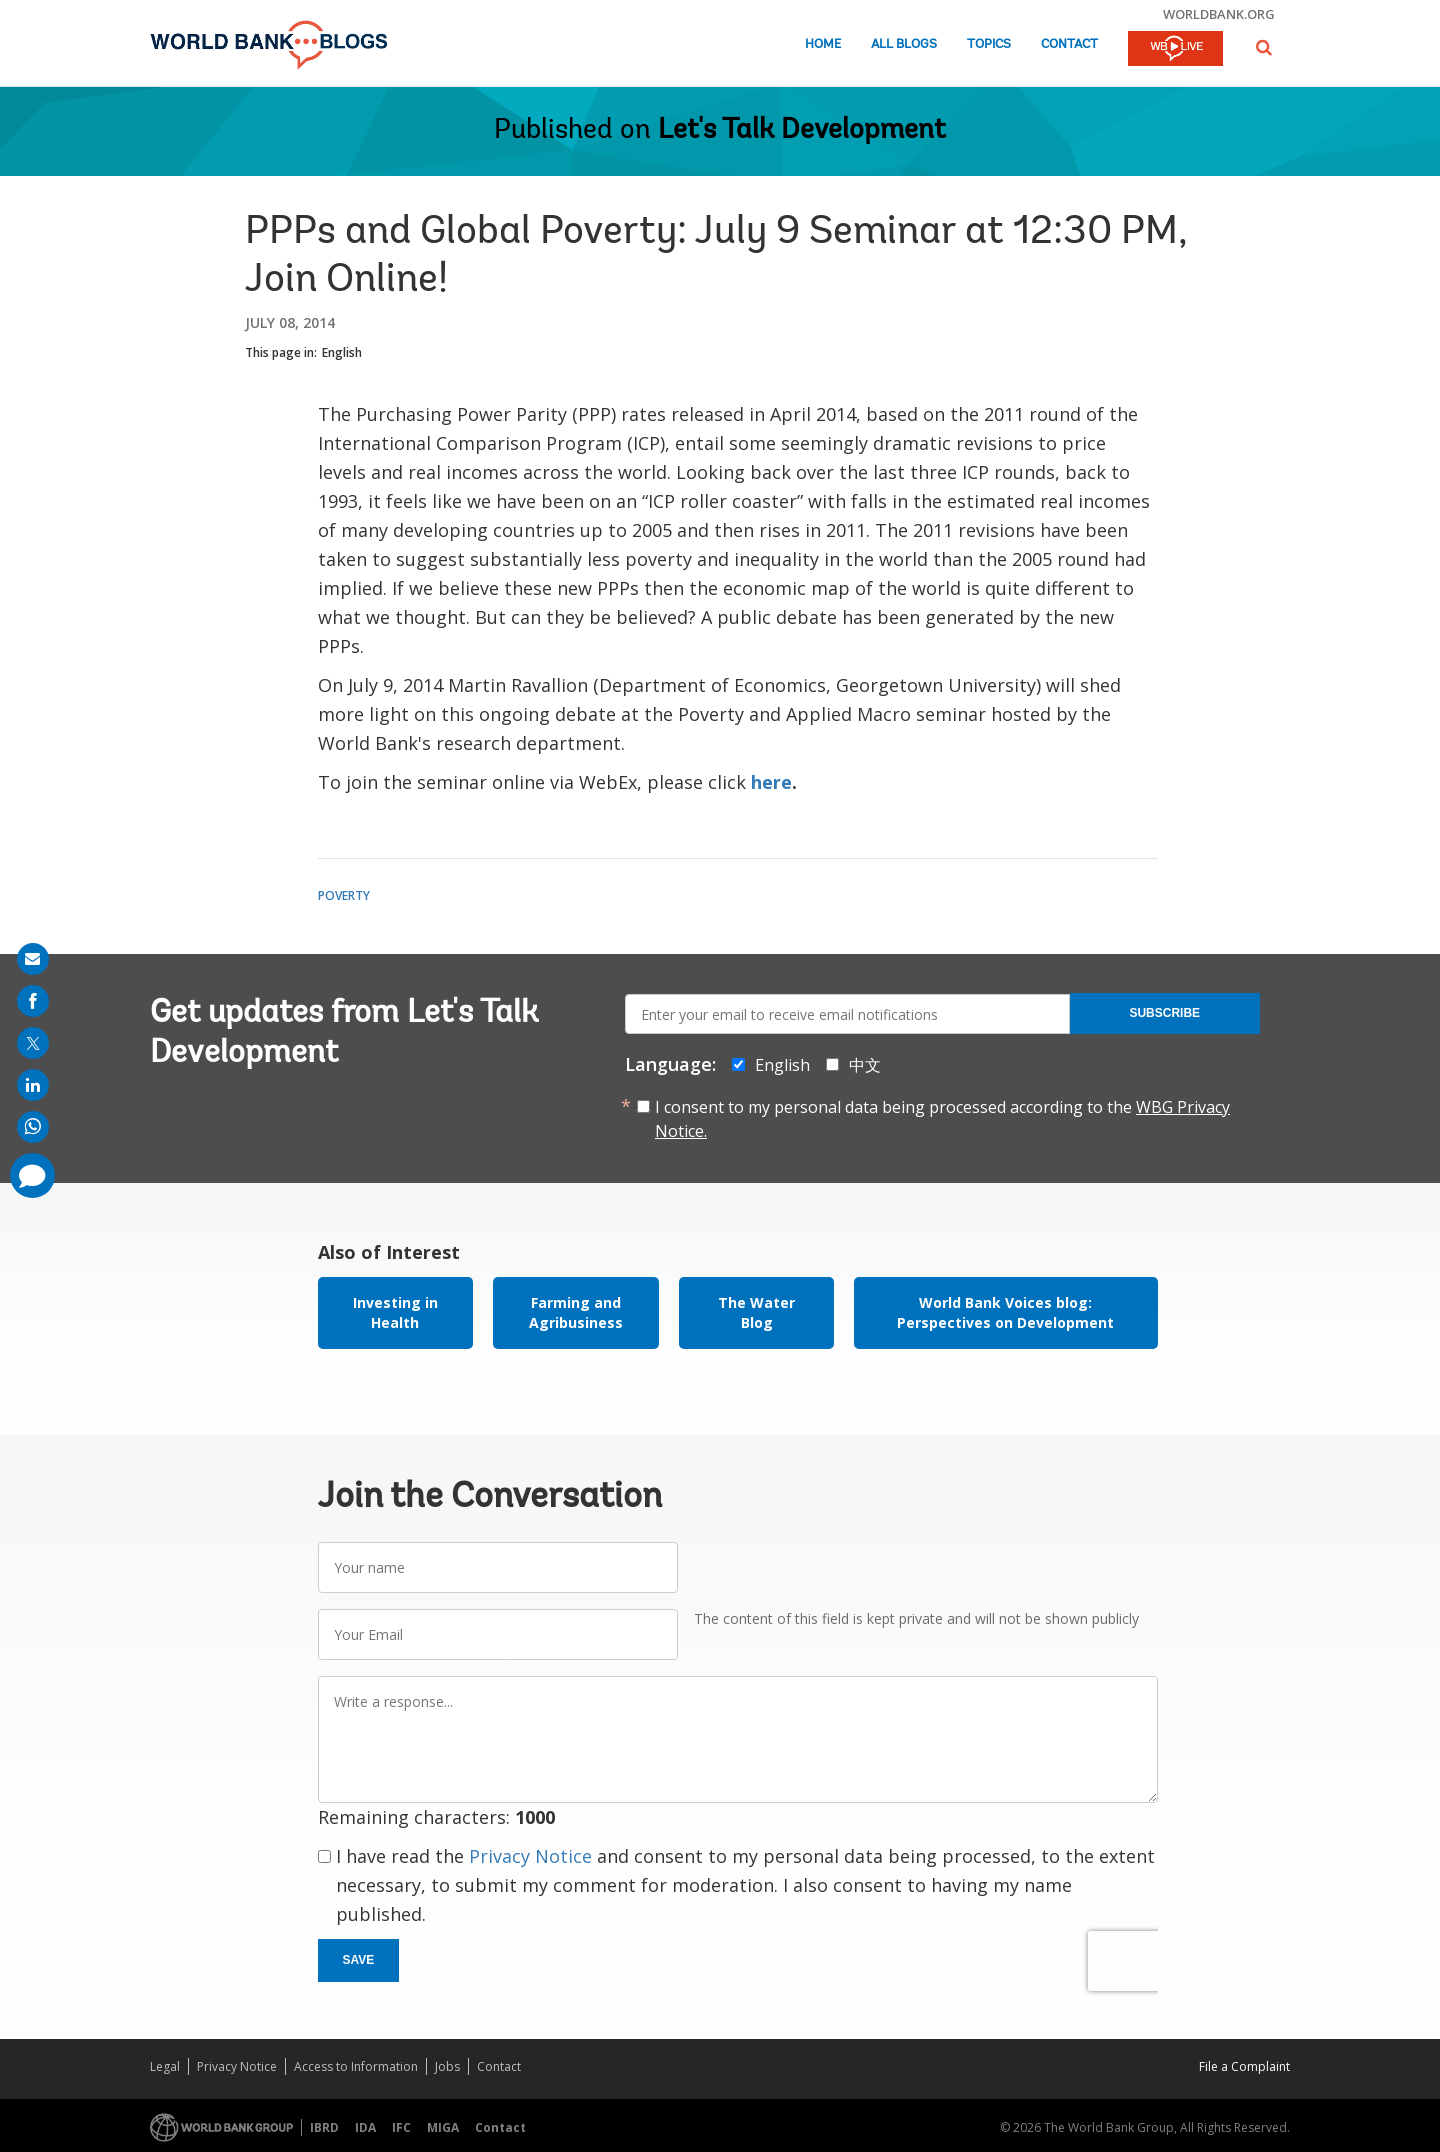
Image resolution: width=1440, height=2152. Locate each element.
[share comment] (32, 1175)
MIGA (443, 2127)
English (342, 352)
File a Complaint (1244, 2066)
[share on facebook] (33, 1001)
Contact (1069, 44)
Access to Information (356, 2066)
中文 (865, 1065)
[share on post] (33, 1043)
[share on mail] (33, 959)
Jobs (447, 2066)
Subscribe (1164, 1013)
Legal (165, 2066)
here (771, 782)
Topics (989, 44)
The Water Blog (756, 1312)
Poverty (344, 895)
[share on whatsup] (33, 1127)
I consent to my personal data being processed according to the (942, 1119)
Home (823, 44)
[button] (1264, 47)
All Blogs (904, 44)
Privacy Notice (530, 1856)
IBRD (324, 2127)
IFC (401, 2127)
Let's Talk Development (802, 131)
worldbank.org (1219, 14)
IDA (365, 2127)
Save (359, 1960)
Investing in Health (395, 1312)
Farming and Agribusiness (576, 1312)
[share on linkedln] (33, 1085)
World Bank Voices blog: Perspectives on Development (1005, 1312)
